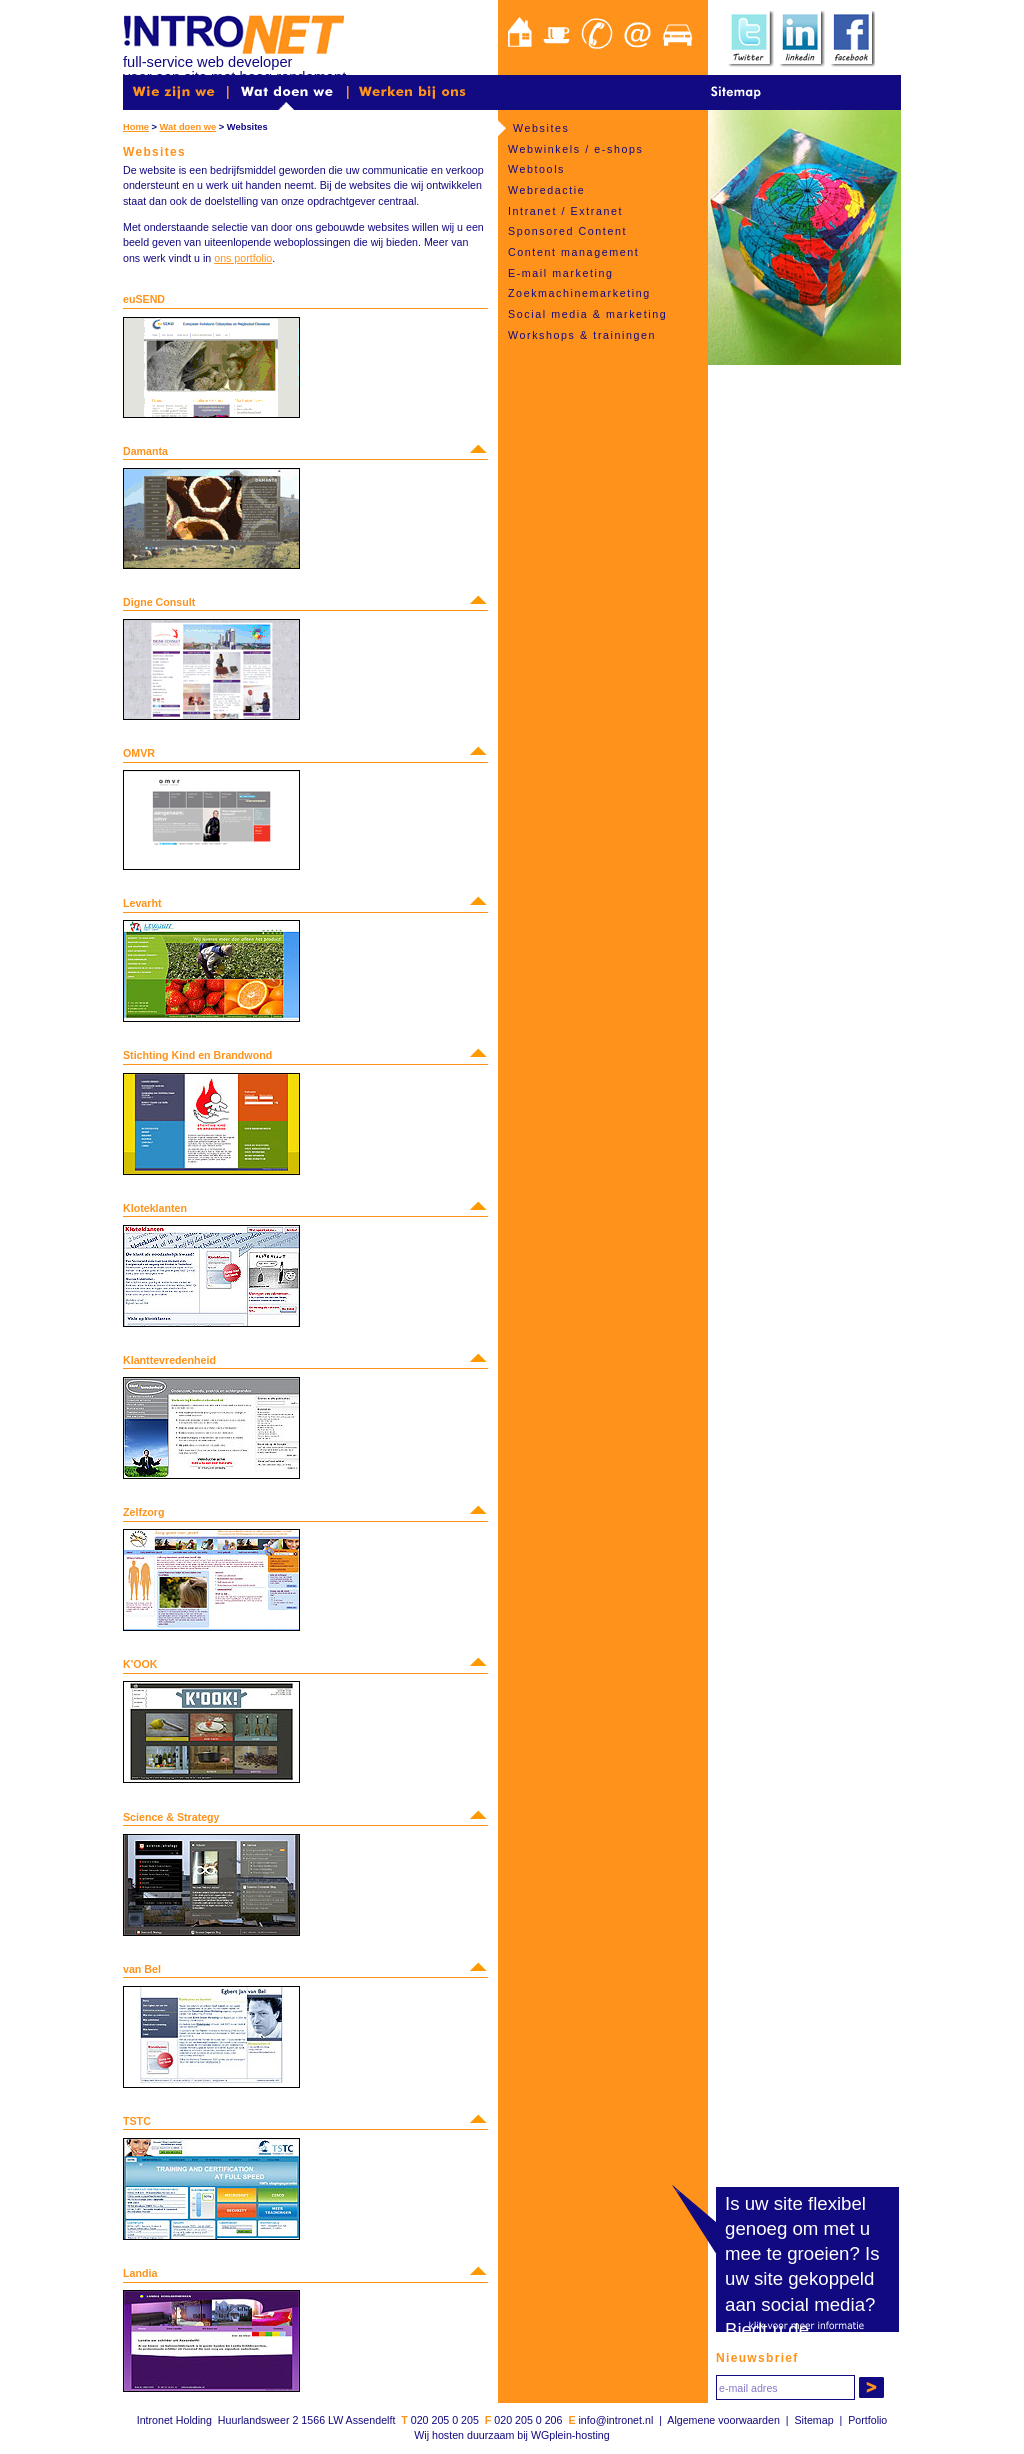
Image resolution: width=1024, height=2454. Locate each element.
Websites (541, 128)
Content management (573, 252)
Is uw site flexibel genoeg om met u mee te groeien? (797, 2228)
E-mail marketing (561, 273)
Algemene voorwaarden (723, 2420)
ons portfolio (243, 258)
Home (136, 127)
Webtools (536, 169)
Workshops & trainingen (582, 335)
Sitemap (813, 2420)
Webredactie (546, 190)
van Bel (142, 1969)
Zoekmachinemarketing (579, 293)
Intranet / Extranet (565, 211)
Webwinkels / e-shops (575, 149)
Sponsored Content (567, 231)
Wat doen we (188, 127)
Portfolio (867, 2420)
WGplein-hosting (570, 2435)
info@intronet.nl (615, 2420)
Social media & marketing (587, 314)
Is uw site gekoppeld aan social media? (802, 2278)
